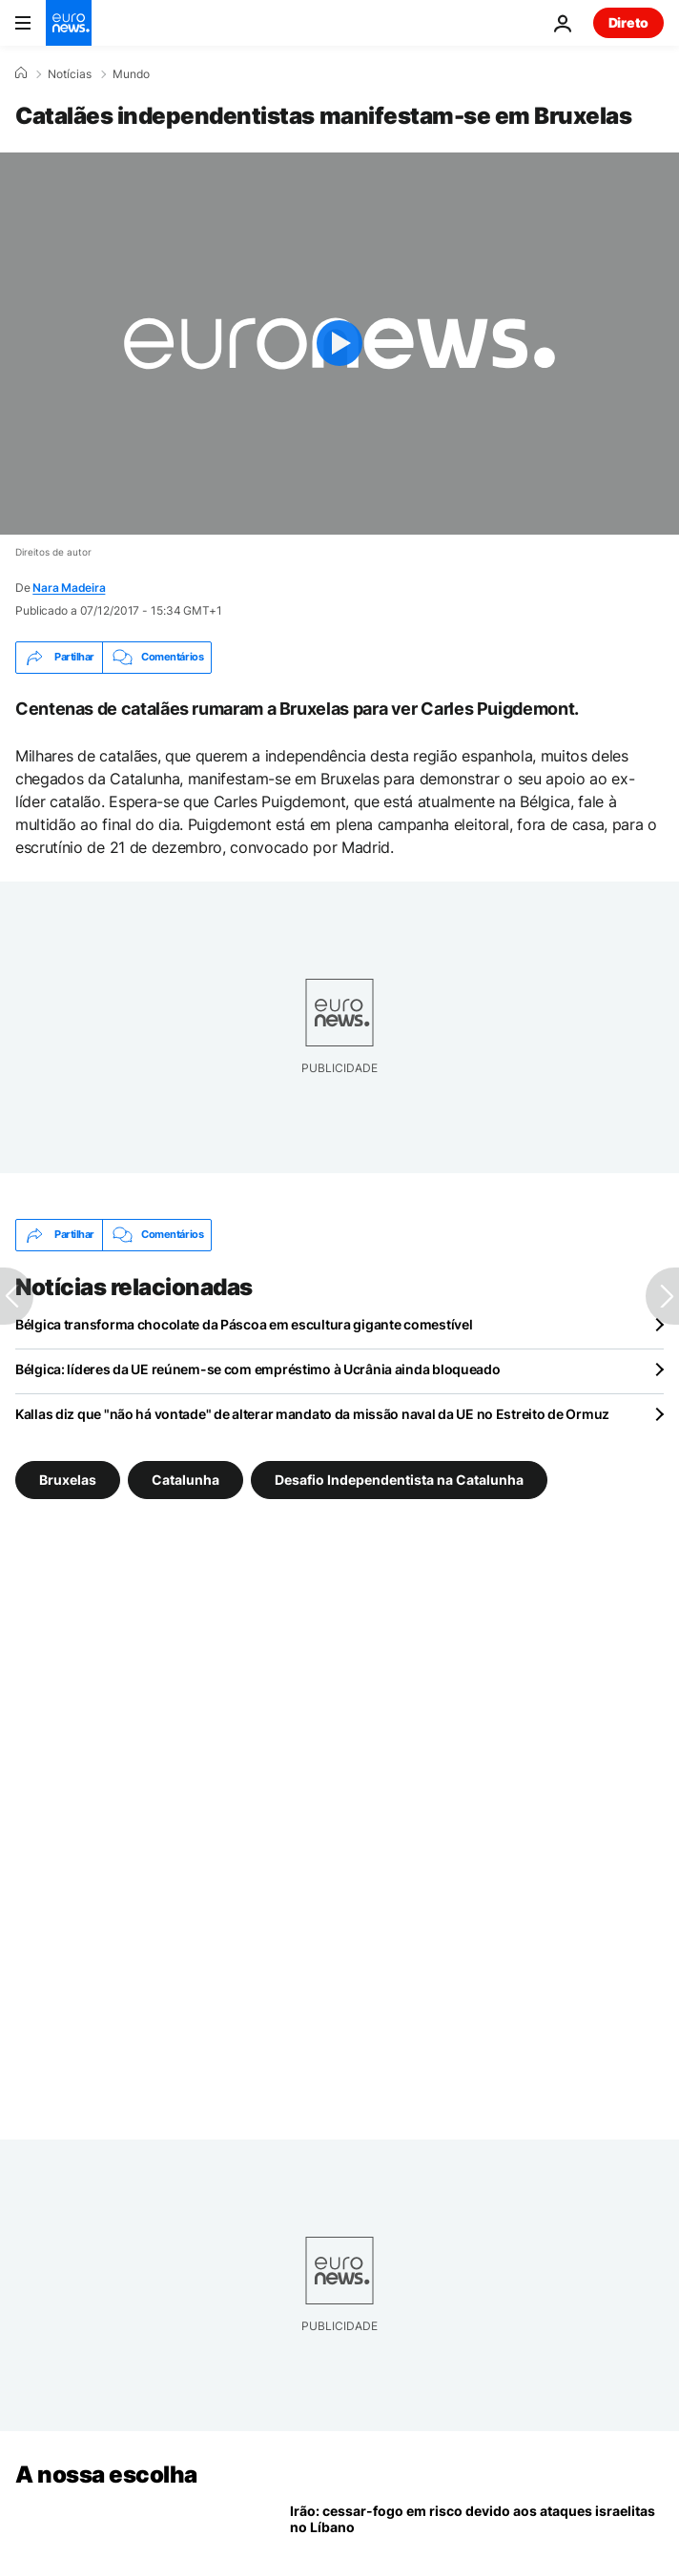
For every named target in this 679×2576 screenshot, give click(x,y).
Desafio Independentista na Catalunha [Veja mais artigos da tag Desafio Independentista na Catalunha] (399, 1479)
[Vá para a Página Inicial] (69, 23)
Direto (628, 22)
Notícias (70, 74)
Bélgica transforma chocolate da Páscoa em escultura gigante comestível (243, 1324)
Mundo (131, 74)
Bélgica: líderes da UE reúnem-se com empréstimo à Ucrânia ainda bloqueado (258, 1369)
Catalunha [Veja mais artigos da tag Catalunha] (185, 1479)
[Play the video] (339, 343)
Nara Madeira (68, 587)
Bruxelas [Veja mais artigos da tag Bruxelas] (67, 1479)
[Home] (21, 73)
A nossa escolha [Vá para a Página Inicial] (106, 2474)
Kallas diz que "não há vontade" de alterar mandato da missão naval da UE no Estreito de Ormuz (312, 1414)
